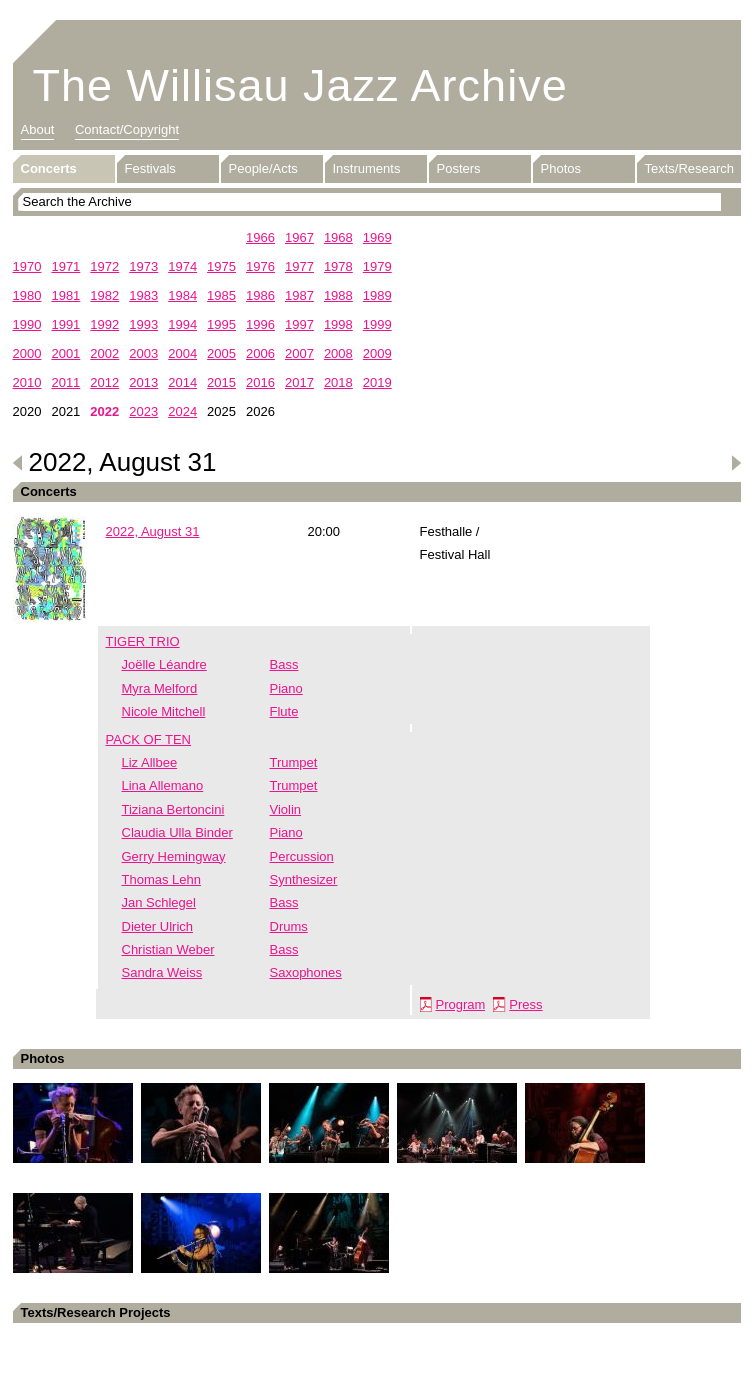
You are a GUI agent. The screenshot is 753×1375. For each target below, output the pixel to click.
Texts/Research (690, 168)
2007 (299, 353)
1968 (338, 237)
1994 (182, 324)
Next (736, 463)
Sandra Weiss (162, 972)
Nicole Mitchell (164, 711)
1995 (221, 324)
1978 (338, 266)
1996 (260, 324)
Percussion (302, 856)
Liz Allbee (150, 762)
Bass (284, 664)
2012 (104, 382)
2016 (260, 382)
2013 (143, 382)
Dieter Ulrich (158, 926)
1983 (143, 295)
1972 (104, 266)
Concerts (49, 168)
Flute (284, 711)
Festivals (150, 168)
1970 (27, 266)
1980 (27, 295)
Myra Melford (160, 688)
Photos (561, 168)
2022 (104, 411)
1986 (260, 295)
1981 (65, 295)
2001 (65, 353)
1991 (65, 324)
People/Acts (263, 168)
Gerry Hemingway (174, 856)
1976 (260, 266)
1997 (299, 324)
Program (461, 1004)
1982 (104, 295)
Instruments (367, 168)
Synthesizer (304, 879)
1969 (377, 237)
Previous (18, 463)
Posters (459, 168)
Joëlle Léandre (164, 664)
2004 (182, 353)
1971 (65, 266)
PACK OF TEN (148, 739)
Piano (286, 688)
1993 (143, 324)
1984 (182, 295)
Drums (289, 926)
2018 (338, 382)
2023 (143, 411)
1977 (299, 266)
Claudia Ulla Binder (177, 832)
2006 (260, 353)
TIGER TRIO (143, 641)
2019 (377, 382)
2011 (65, 382)
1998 (338, 324)
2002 (104, 353)
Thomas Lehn (162, 879)
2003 (143, 353)
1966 (260, 237)
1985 (221, 295)
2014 (182, 382)
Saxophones (306, 972)
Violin (286, 809)
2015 (221, 382)
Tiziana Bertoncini (173, 809)
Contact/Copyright (127, 129)
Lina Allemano (163, 785)
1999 (377, 324)
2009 (377, 353)
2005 (221, 353)
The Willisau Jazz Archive (300, 85)
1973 (143, 266)
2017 (299, 382)
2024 (182, 411)
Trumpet (294, 762)
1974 (182, 266)
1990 (27, 324)
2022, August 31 (153, 531)
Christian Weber (168, 949)
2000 (27, 353)
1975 (221, 266)
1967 (299, 237)
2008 (338, 353)
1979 (377, 266)
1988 (338, 295)
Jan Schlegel (159, 902)
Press (525, 1004)
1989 (377, 295)
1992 (104, 324)
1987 (299, 295)
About (38, 129)
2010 (27, 382)
